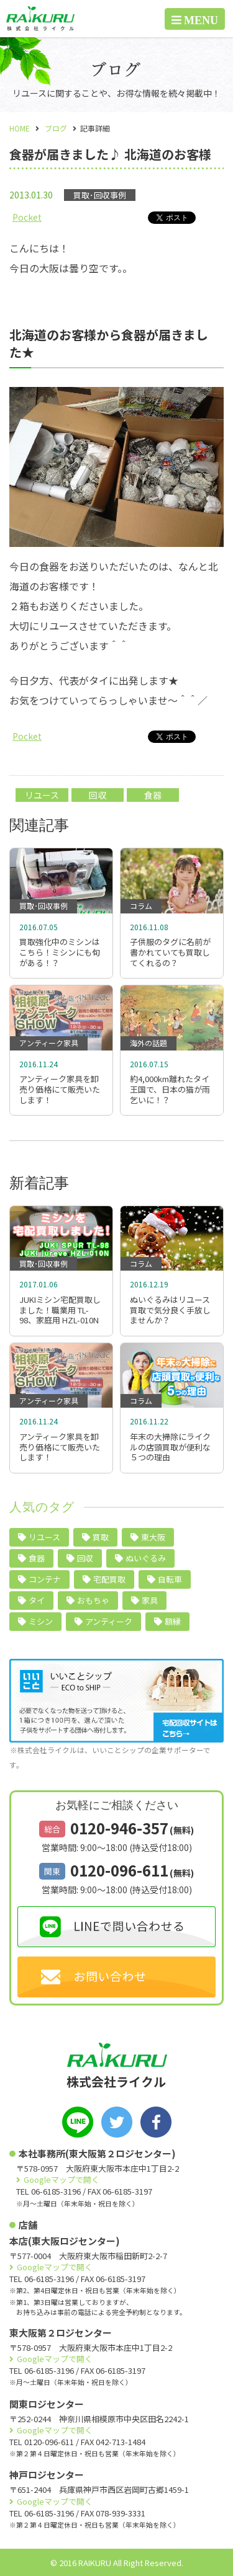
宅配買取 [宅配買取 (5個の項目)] (109, 1579)
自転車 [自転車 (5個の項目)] (170, 1579)
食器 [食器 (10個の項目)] (37, 1558)
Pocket (27, 217)
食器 (153, 795)
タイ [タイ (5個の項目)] (37, 1600)
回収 (97, 795)
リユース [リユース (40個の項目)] (44, 1537)
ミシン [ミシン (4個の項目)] (41, 1621)
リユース (42, 795)
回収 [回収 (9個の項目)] (85, 1558)
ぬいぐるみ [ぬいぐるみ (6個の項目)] (146, 1558)
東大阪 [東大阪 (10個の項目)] (153, 1537)
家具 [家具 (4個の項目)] (150, 1600)
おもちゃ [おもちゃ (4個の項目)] (93, 1600)
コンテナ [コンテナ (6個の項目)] (45, 1579)
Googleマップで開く (61, 2179)
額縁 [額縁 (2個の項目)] (173, 1621)
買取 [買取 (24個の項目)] (101, 1537)
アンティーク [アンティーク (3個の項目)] (108, 1621)
